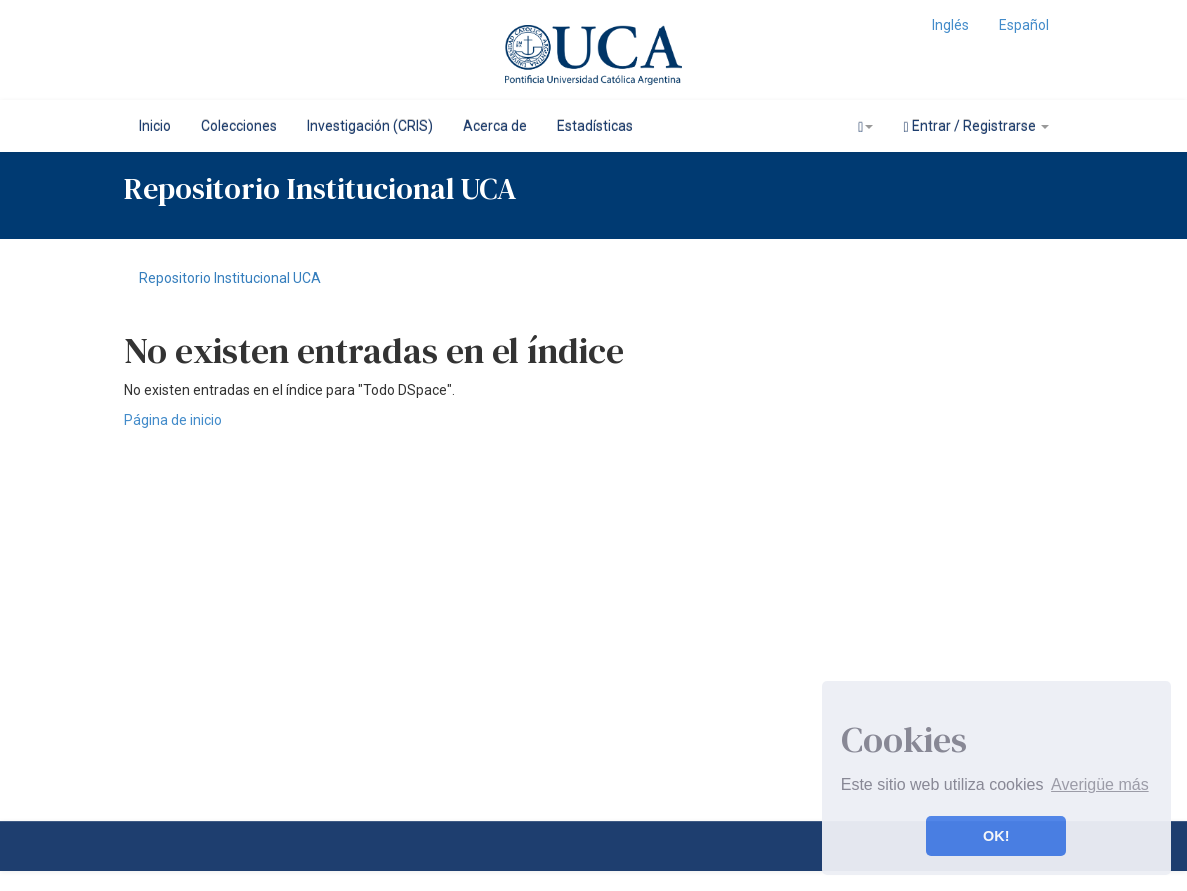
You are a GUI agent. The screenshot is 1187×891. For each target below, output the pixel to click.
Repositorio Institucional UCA (230, 278)
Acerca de (495, 126)
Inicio (155, 126)
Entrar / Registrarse (975, 126)
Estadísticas (595, 126)
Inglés (950, 25)
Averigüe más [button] (1100, 784)
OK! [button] (996, 836)
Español (1024, 25)
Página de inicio (173, 420)
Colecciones (239, 126)
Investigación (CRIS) (370, 126)
